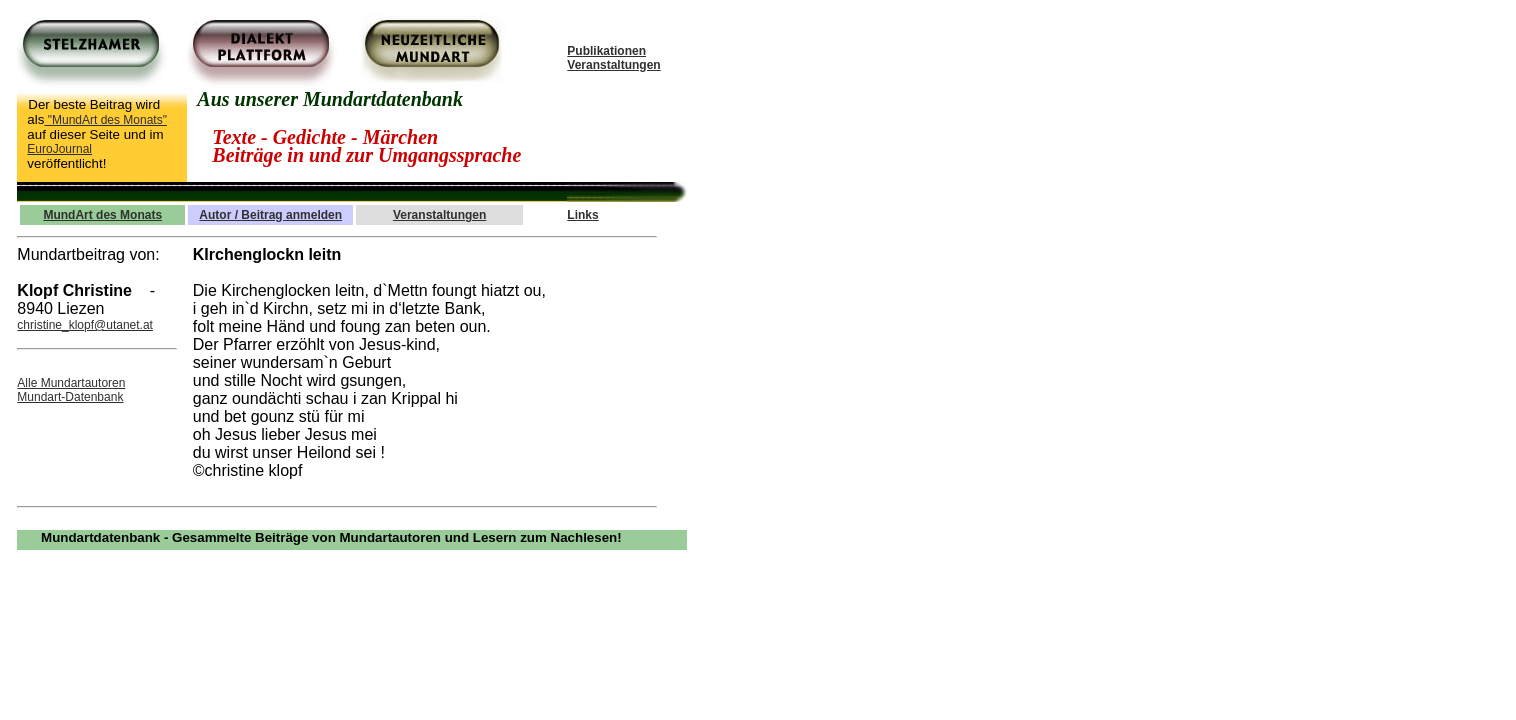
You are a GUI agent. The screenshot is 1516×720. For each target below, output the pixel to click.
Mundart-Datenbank (70, 397)
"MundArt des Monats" (105, 120)
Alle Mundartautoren (71, 383)
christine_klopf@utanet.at (85, 325)
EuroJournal (59, 149)
